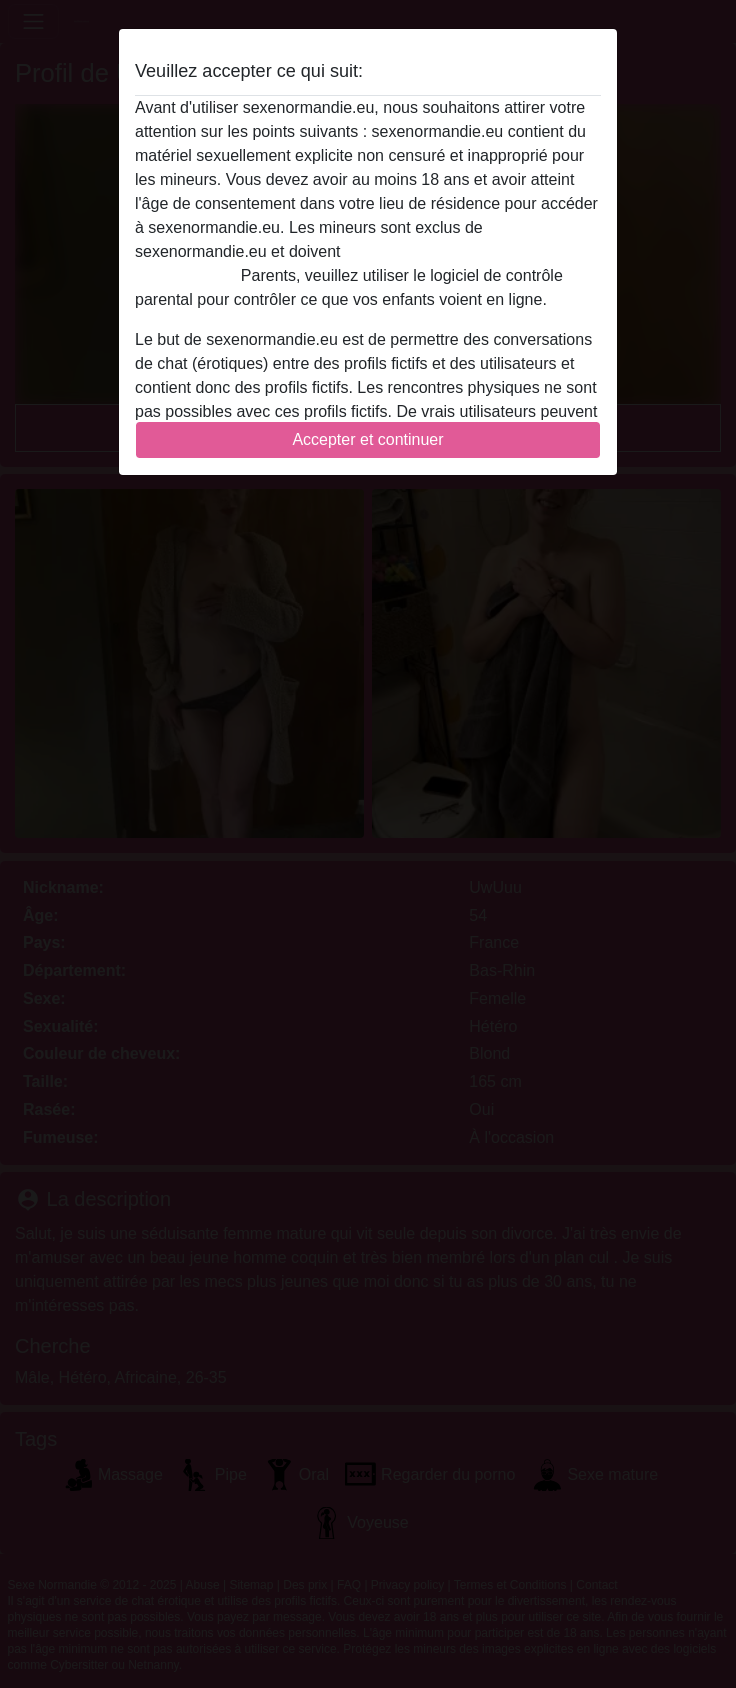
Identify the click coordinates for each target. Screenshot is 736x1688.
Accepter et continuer (367, 439)
